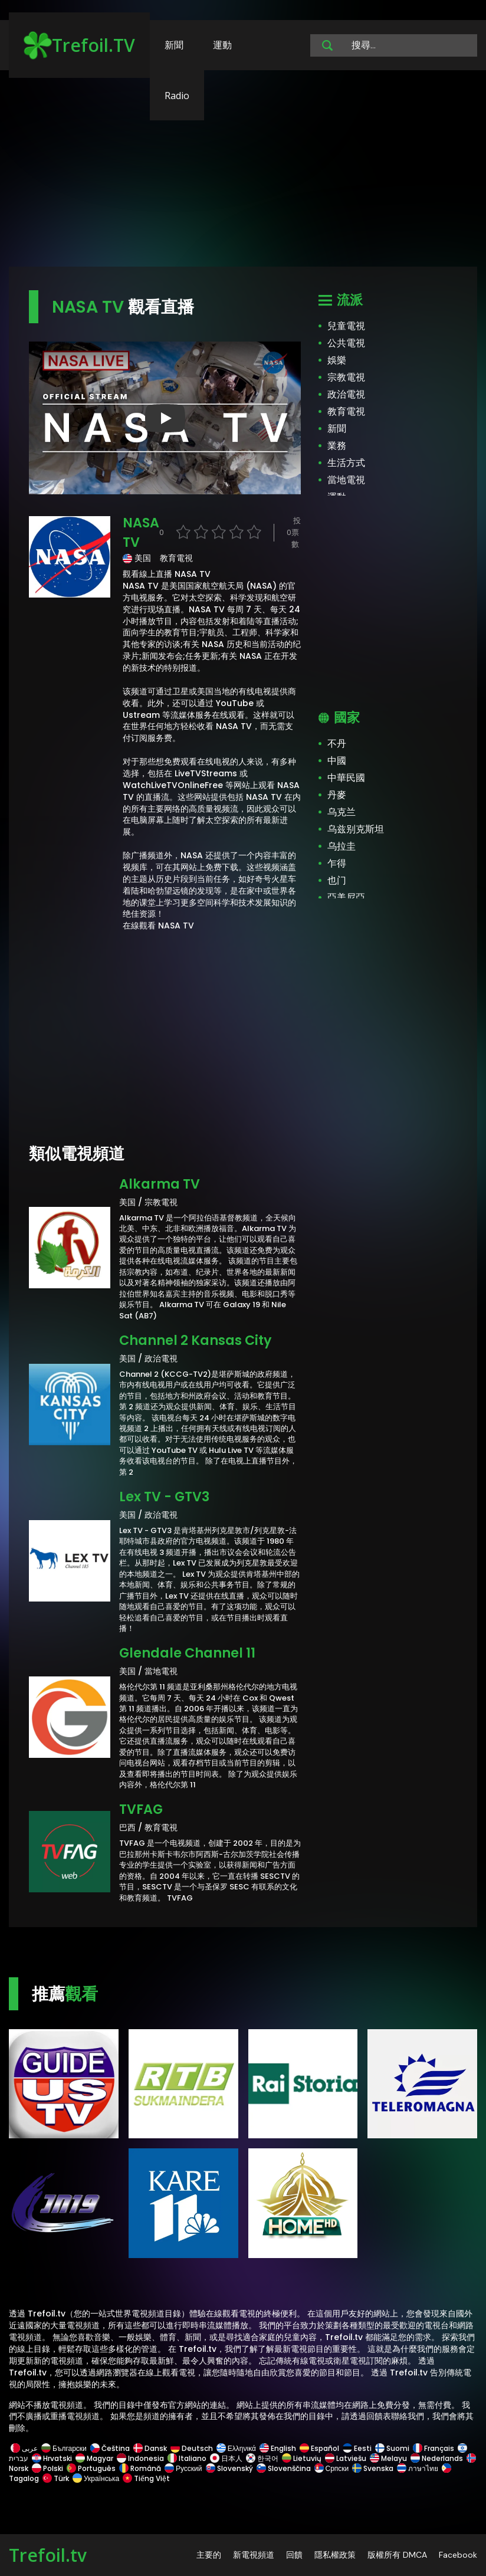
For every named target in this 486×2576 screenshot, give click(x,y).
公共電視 (346, 343)
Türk (56, 2478)
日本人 (226, 2458)
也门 (336, 880)
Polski (47, 2468)
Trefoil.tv (48, 2555)
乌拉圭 (341, 846)
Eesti (357, 2448)
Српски (332, 2468)
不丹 (336, 743)
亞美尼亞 (346, 897)
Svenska (372, 2468)
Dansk (150, 2448)
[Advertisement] (243, 174)
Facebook (458, 2554)
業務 (336, 445)
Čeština (110, 2448)
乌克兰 (341, 812)
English (278, 2448)
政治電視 (346, 394)
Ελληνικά (236, 2448)
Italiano (187, 2458)
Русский (183, 2468)
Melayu (388, 2458)
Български (64, 2448)
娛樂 (336, 360)
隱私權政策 (335, 2554)
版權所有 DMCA (397, 2554)
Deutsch (192, 2448)
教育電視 (346, 411)
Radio (177, 95)
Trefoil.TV (79, 45)
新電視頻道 (253, 2554)
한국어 (262, 2458)
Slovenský (229, 2468)
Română (140, 2468)
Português (91, 2468)
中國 (336, 760)
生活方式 (346, 463)
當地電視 (346, 480)
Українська (96, 2478)
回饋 (294, 2554)
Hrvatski (52, 2458)
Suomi (392, 2448)
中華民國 (346, 778)
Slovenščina (284, 2468)
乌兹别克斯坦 (355, 829)
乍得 (336, 863)
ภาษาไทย (417, 2468)
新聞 (174, 44)
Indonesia (140, 2458)
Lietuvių (301, 2458)
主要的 (208, 2554)
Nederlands (437, 2458)
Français (433, 2448)
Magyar (94, 2458)
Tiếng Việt (145, 2478)
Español (319, 2448)
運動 (222, 44)
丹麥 (336, 795)
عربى (24, 2448)
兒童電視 (346, 326)
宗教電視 (346, 377)
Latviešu (345, 2458)
